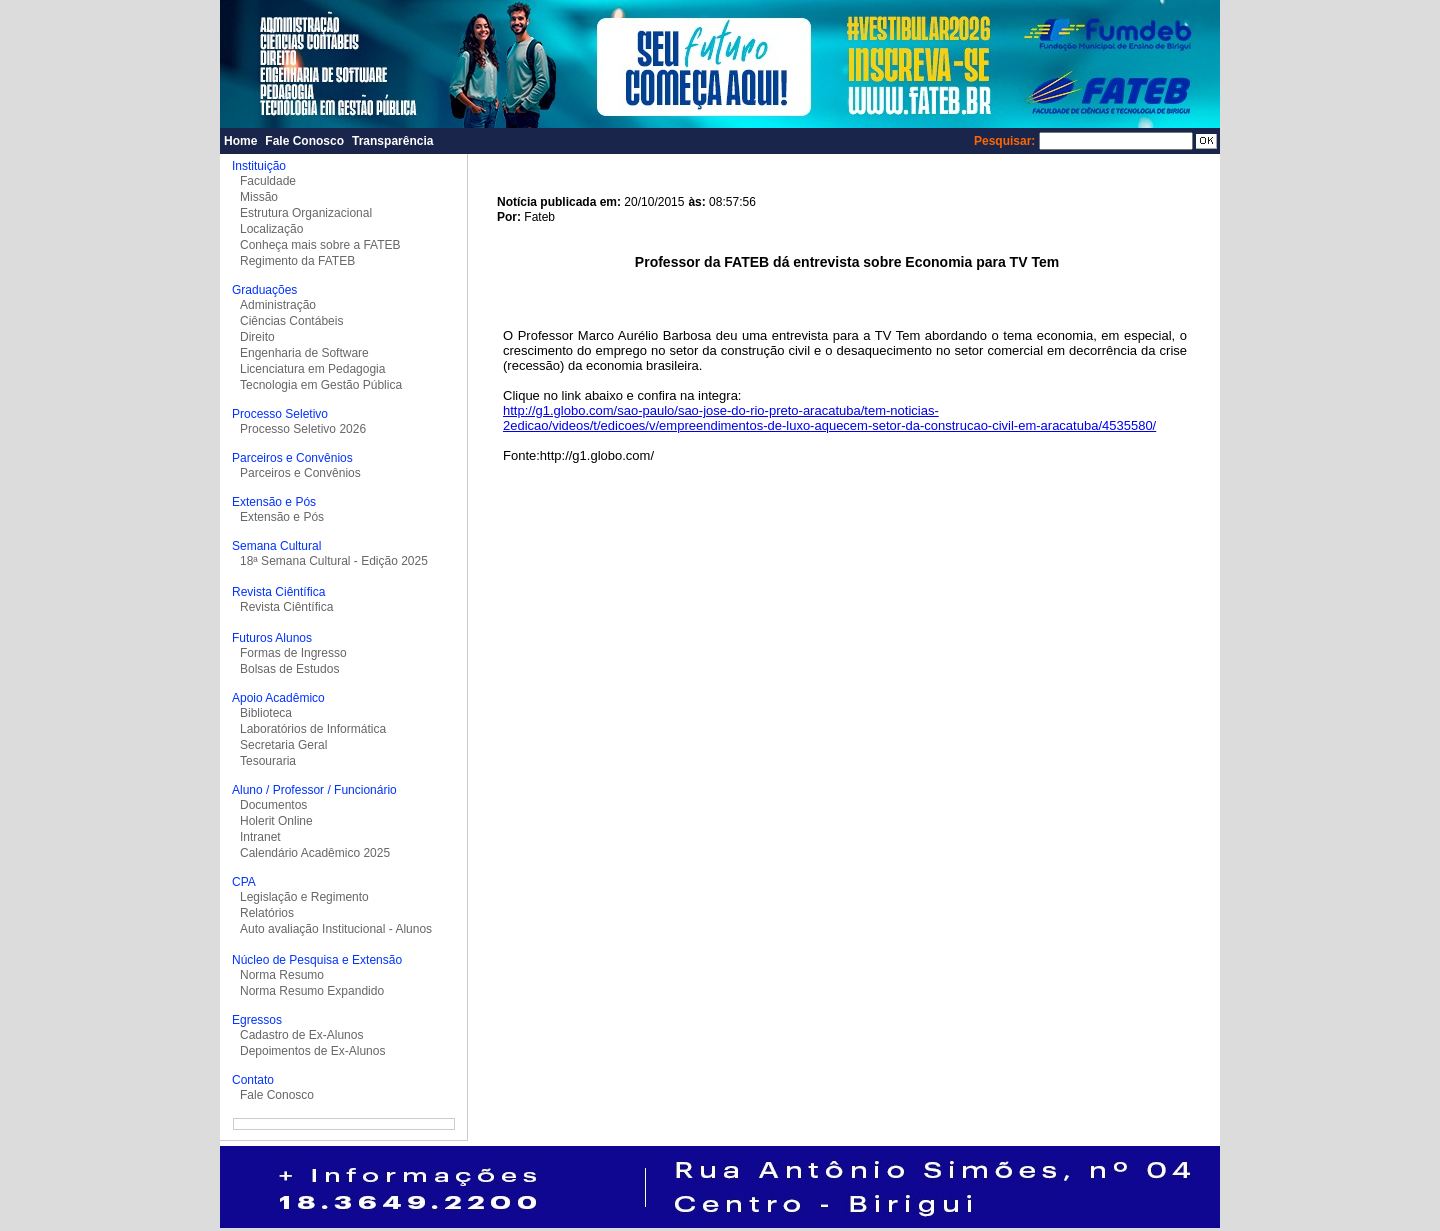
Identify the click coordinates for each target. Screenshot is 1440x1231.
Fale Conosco (304, 141)
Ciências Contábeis (291, 321)
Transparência (392, 141)
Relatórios (267, 913)
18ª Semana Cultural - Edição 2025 (334, 561)
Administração (278, 305)
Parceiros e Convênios (300, 473)
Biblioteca (266, 713)
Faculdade (268, 181)
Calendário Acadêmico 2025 (315, 853)
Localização (271, 229)
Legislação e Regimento (304, 897)
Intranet (260, 837)
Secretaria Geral (283, 745)
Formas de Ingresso (293, 653)
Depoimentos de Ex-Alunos (312, 1051)
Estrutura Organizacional (306, 213)
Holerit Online (276, 821)
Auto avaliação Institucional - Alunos (336, 929)
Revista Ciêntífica (286, 607)
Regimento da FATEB (297, 261)
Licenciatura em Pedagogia (312, 369)
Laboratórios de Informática (313, 729)
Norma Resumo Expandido (312, 991)
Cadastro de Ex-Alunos (301, 1035)
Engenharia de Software (304, 353)
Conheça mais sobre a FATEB (320, 245)
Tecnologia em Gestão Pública (321, 385)
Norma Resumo (282, 975)
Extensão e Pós (282, 517)
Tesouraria (268, 761)
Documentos (273, 805)
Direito (257, 337)
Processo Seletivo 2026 (303, 429)
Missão (259, 197)
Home (240, 141)
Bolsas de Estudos (289, 669)
